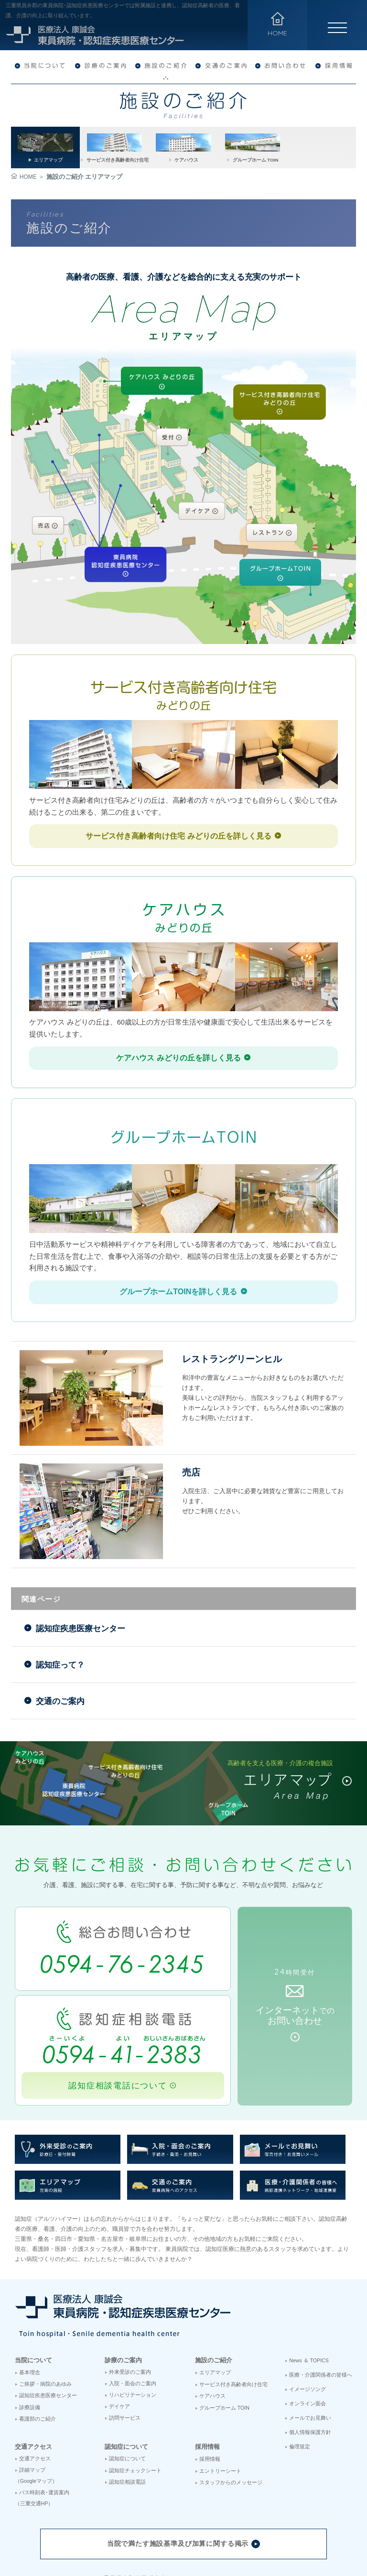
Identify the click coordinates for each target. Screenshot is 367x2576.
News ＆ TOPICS (309, 2288)
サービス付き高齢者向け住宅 (233, 2311)
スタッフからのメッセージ (230, 2410)
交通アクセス (33, 2374)
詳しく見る (183, 831)
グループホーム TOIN (224, 2335)
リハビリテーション (132, 2322)
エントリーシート (220, 2398)
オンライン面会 (307, 2331)
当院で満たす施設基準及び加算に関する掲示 (183, 2472)
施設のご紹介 (213, 2287)
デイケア (119, 2334)
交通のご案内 (56, 1642)
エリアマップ (215, 2300)
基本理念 (29, 2300)
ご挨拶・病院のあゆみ (45, 2311)
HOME (24, 177)
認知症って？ (56, 1613)
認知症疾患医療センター (76, 1585)
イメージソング (307, 2317)
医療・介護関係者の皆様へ (320, 2302)
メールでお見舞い (310, 2345)
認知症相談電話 (127, 2409)
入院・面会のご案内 (132, 2311)
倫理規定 (299, 2374)
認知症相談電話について (120, 2013)
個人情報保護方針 (310, 2360)
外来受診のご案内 (130, 2300)
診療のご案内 (123, 2287)
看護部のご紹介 (37, 2346)
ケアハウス (212, 2323)
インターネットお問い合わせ (297, 1945)
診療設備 (29, 2334)
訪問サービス (124, 2345)
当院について (33, 2287)
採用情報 (207, 2374)
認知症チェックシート (135, 2398)
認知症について (126, 2374)
